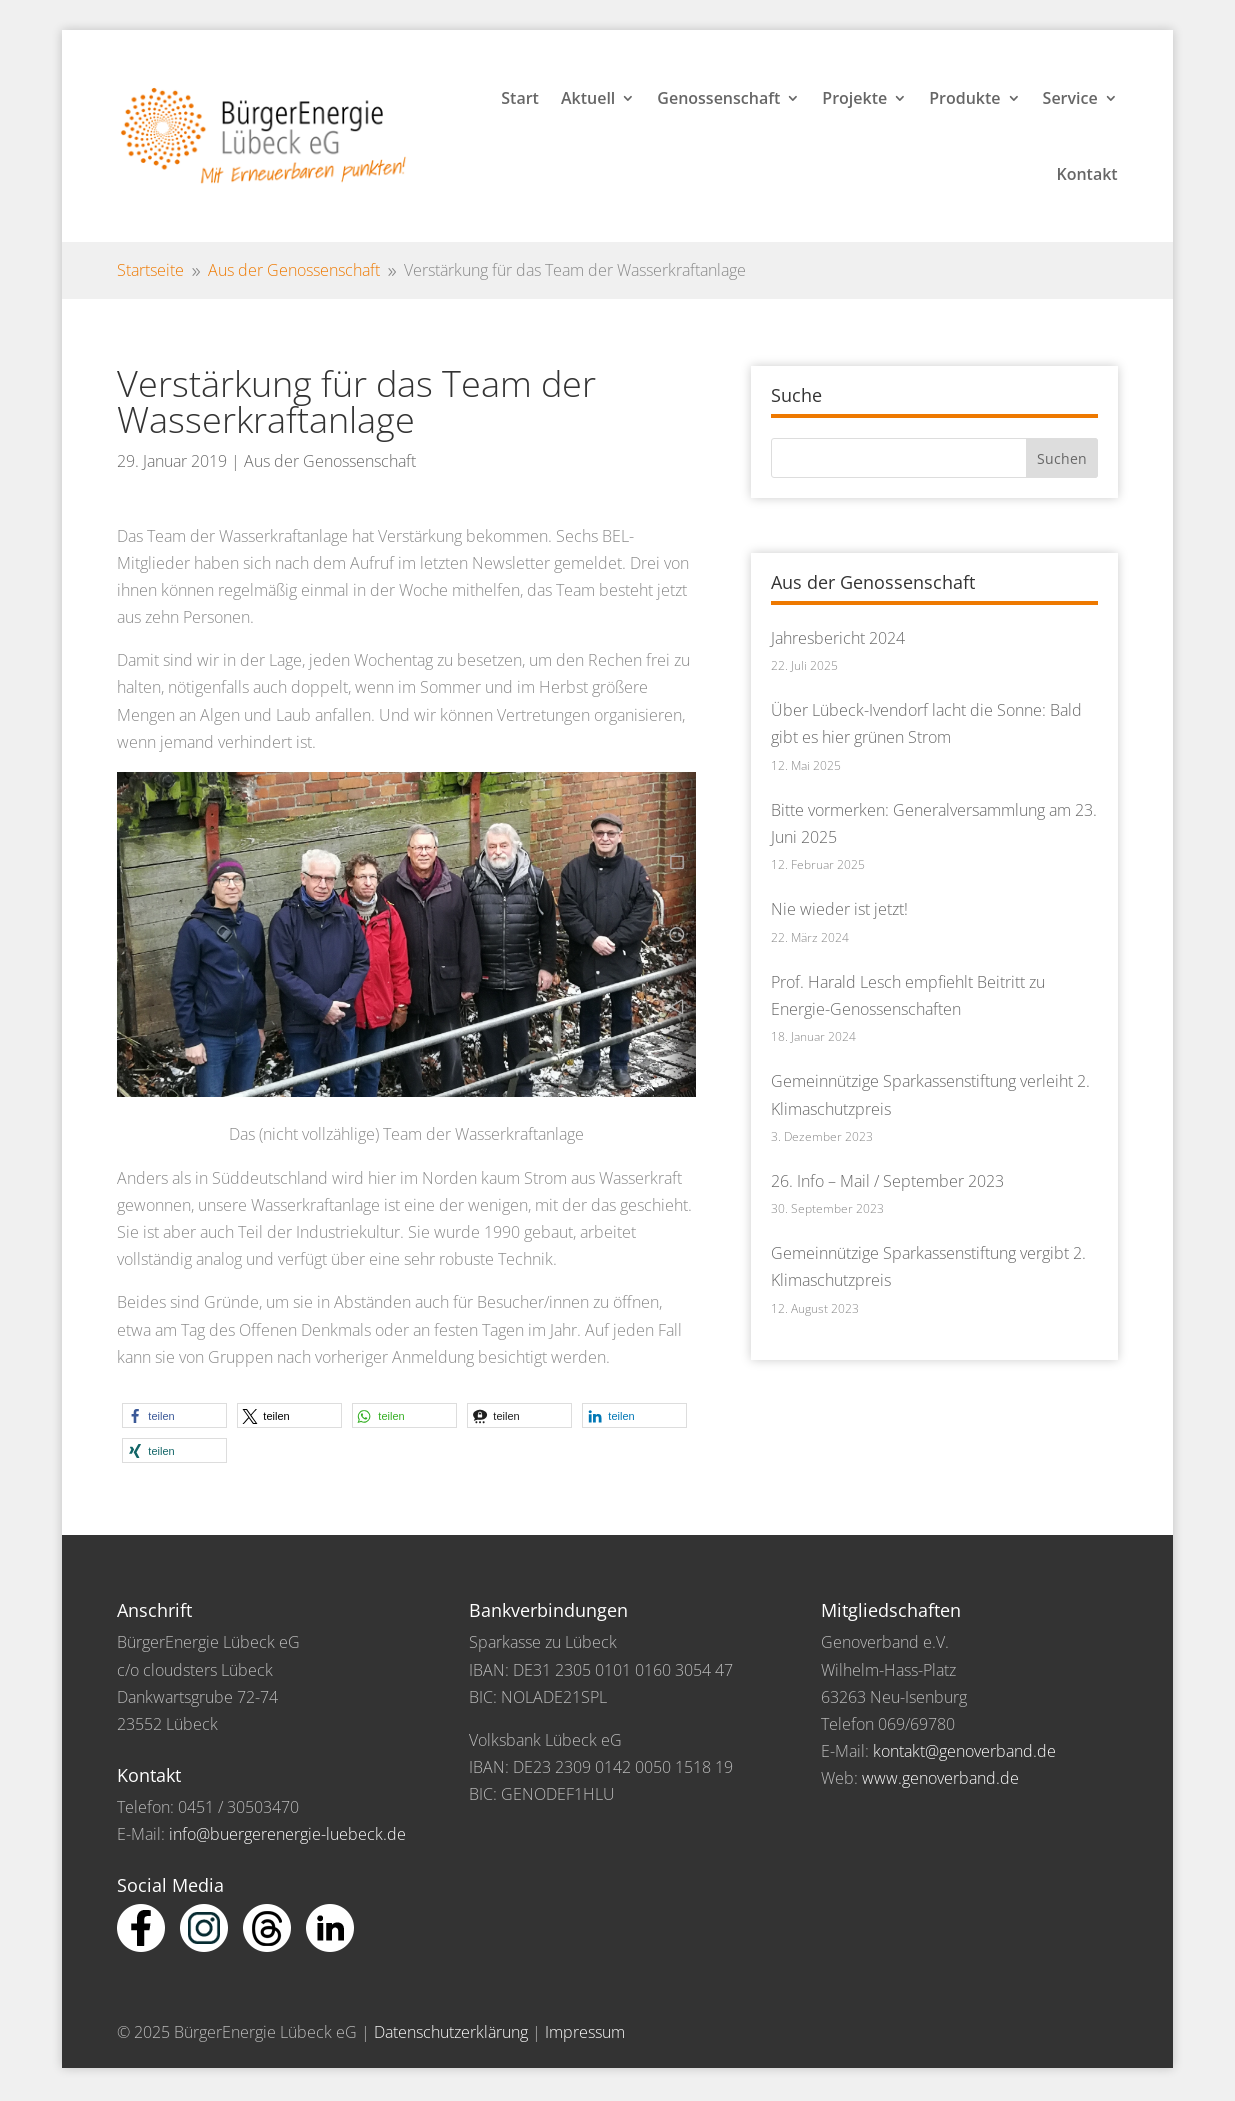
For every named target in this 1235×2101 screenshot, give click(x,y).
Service (1070, 98)
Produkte (964, 98)
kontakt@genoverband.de (964, 1751)
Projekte (854, 98)
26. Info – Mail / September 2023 (887, 1181)
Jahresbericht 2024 (838, 638)
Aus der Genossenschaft (330, 461)
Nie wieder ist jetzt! (839, 909)
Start (520, 98)
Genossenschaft (718, 98)
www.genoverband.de (940, 1778)
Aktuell (588, 98)
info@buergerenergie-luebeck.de (287, 1834)
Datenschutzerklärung (451, 2032)
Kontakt (1086, 174)
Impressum (585, 2032)
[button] (174, 1415)
